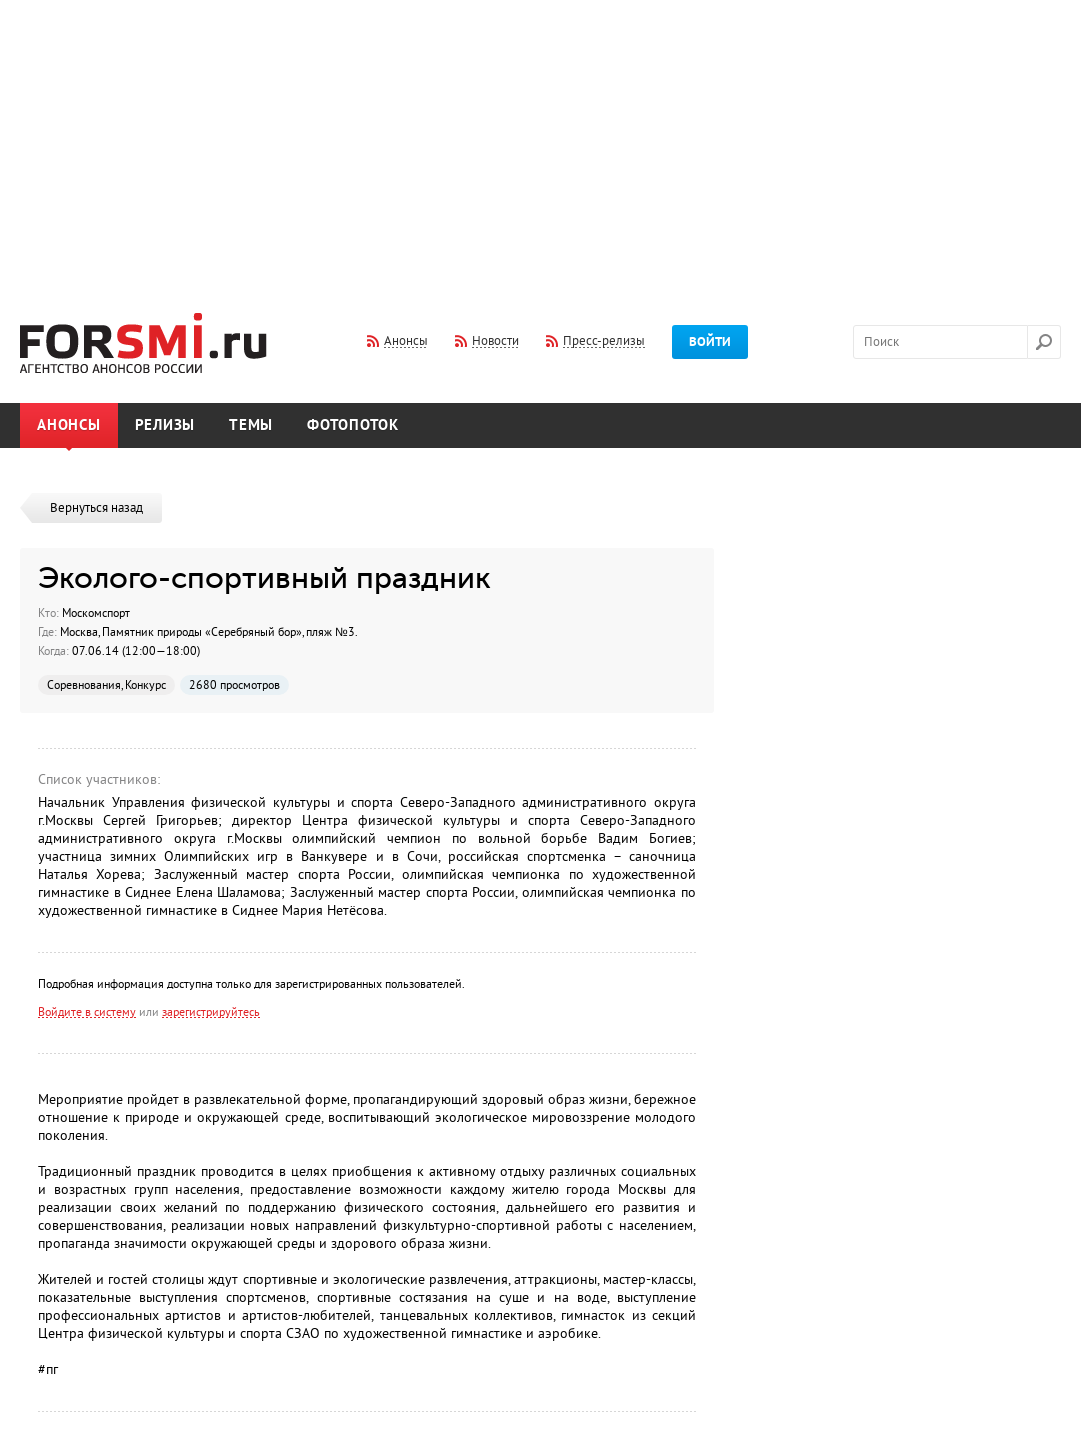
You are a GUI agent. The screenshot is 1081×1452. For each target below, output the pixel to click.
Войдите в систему (87, 1012)
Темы (251, 425)
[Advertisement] (540, 143)
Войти (710, 342)
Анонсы (69, 425)
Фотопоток (353, 425)
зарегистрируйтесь (211, 1012)
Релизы (165, 425)
